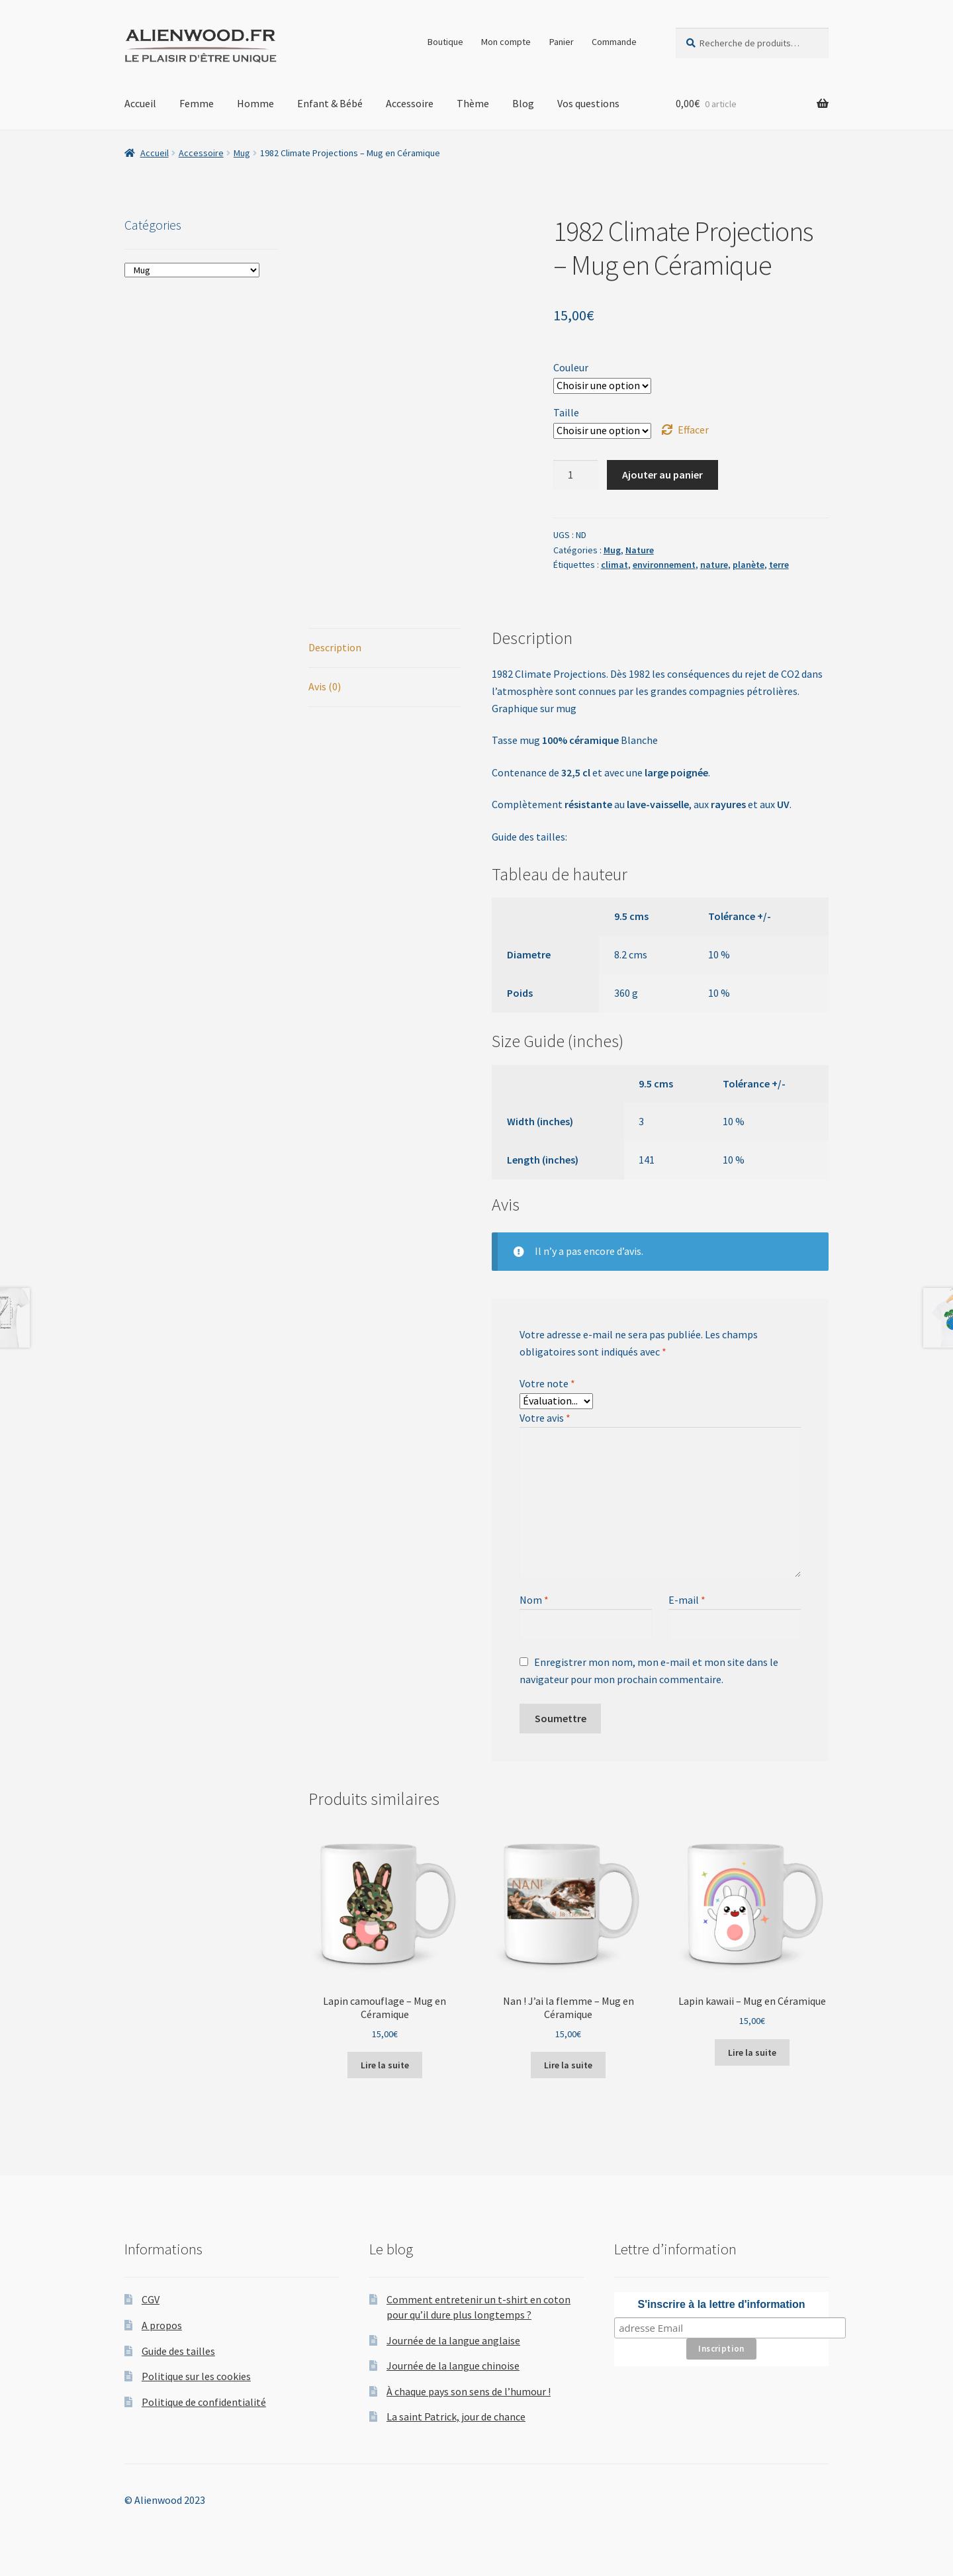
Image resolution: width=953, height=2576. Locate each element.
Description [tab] (334, 647)
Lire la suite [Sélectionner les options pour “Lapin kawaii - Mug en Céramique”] (752, 2052)
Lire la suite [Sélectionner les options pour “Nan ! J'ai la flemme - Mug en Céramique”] (568, 2065)
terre (779, 565)
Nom (534, 1599)
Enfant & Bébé (330, 103)
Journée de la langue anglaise (453, 2340)
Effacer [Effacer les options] (693, 429)
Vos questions (588, 103)
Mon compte (506, 42)
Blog (523, 103)
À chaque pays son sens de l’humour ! (468, 2391)
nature (714, 565)
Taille (566, 412)
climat (614, 565)
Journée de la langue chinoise (453, 2365)
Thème (473, 103)
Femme (196, 103)
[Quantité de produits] (575, 475)
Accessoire (409, 103)
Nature (639, 550)
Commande (614, 42)
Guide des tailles (178, 2351)
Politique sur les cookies (196, 2376)
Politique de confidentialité (204, 2402)
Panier (561, 42)
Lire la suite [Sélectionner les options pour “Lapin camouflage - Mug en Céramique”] (385, 2065)
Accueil (140, 103)
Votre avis (545, 1417)
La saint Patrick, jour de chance (455, 2416)
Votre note (547, 1383)
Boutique (445, 42)
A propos (162, 2325)
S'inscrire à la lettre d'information (721, 2304)
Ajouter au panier (662, 474)
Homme (255, 103)
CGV (150, 2299)
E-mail (686, 1599)
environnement (664, 565)
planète (748, 565)
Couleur (570, 367)
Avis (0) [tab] (324, 686)
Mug (242, 153)
